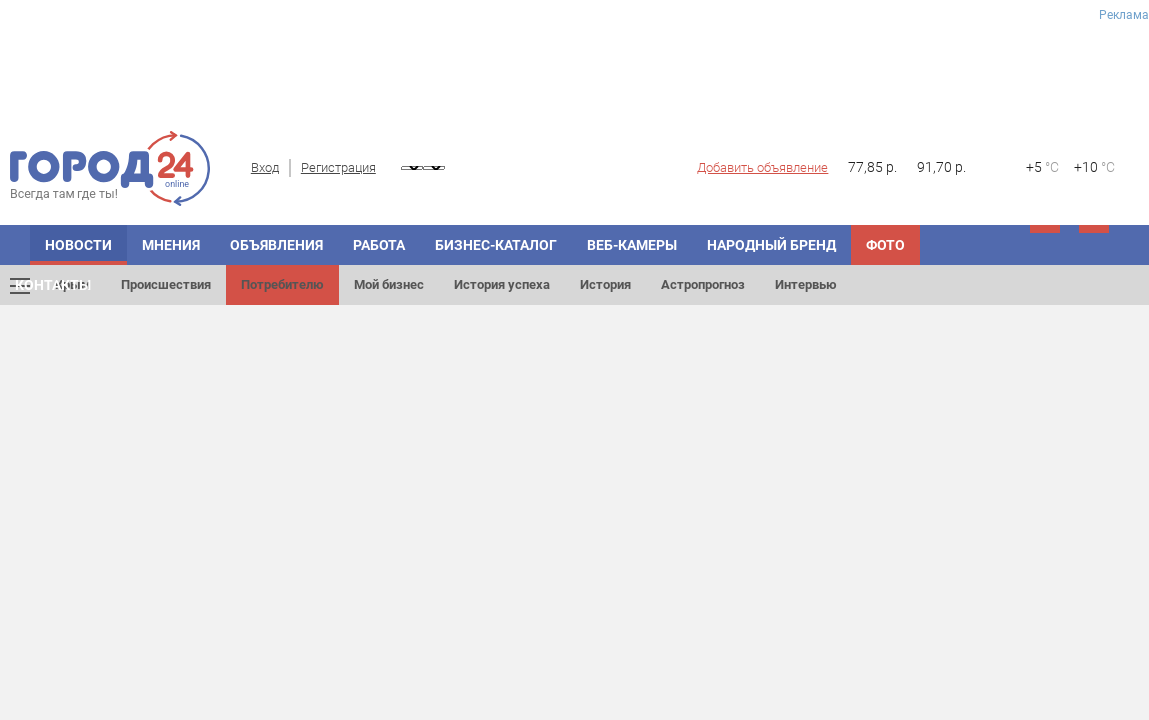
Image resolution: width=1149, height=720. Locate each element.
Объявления (276, 245)
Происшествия (166, 284)
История (605, 284)
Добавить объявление (762, 167)
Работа (379, 245)
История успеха (502, 284)
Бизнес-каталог (496, 245)
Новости (78, 245)
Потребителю (282, 284)
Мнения (171, 245)
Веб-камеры (632, 245)
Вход (265, 167)
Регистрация (338, 167)
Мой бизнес (389, 284)
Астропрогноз (703, 284)
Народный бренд (771, 245)
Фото (885, 245)
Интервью (806, 284)
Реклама (1124, 15)
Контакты (53, 285)
